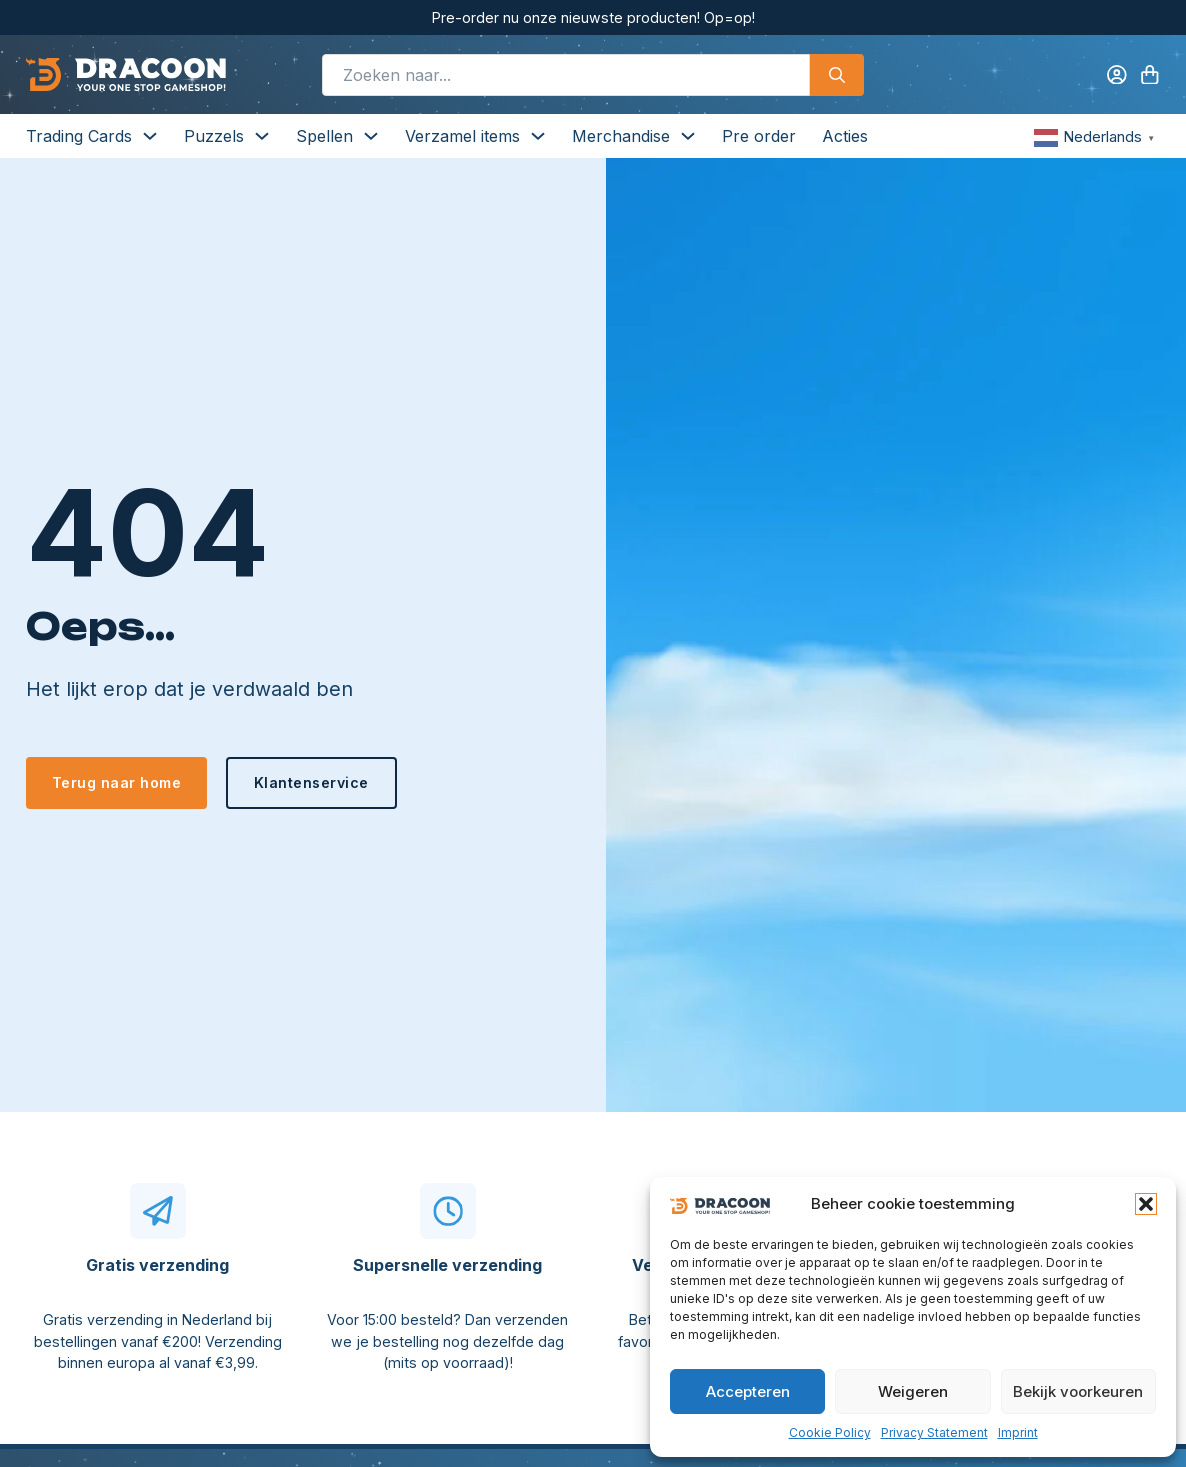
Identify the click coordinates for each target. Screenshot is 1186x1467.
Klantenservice (311, 782)
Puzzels (214, 136)
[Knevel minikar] (1150, 75)
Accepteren (748, 1391)
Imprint (1018, 1432)
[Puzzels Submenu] (262, 136)
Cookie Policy (830, 1432)
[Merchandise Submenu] (688, 136)
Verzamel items (462, 136)
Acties (845, 136)
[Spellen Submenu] (371, 136)
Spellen (324, 136)
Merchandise (621, 136)
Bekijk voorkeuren (1078, 1391)
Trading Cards (79, 136)
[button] (1146, 1204)
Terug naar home (117, 782)
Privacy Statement (934, 1432)
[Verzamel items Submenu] (538, 136)
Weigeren (913, 1391)
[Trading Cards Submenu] (150, 136)
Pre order (759, 136)
